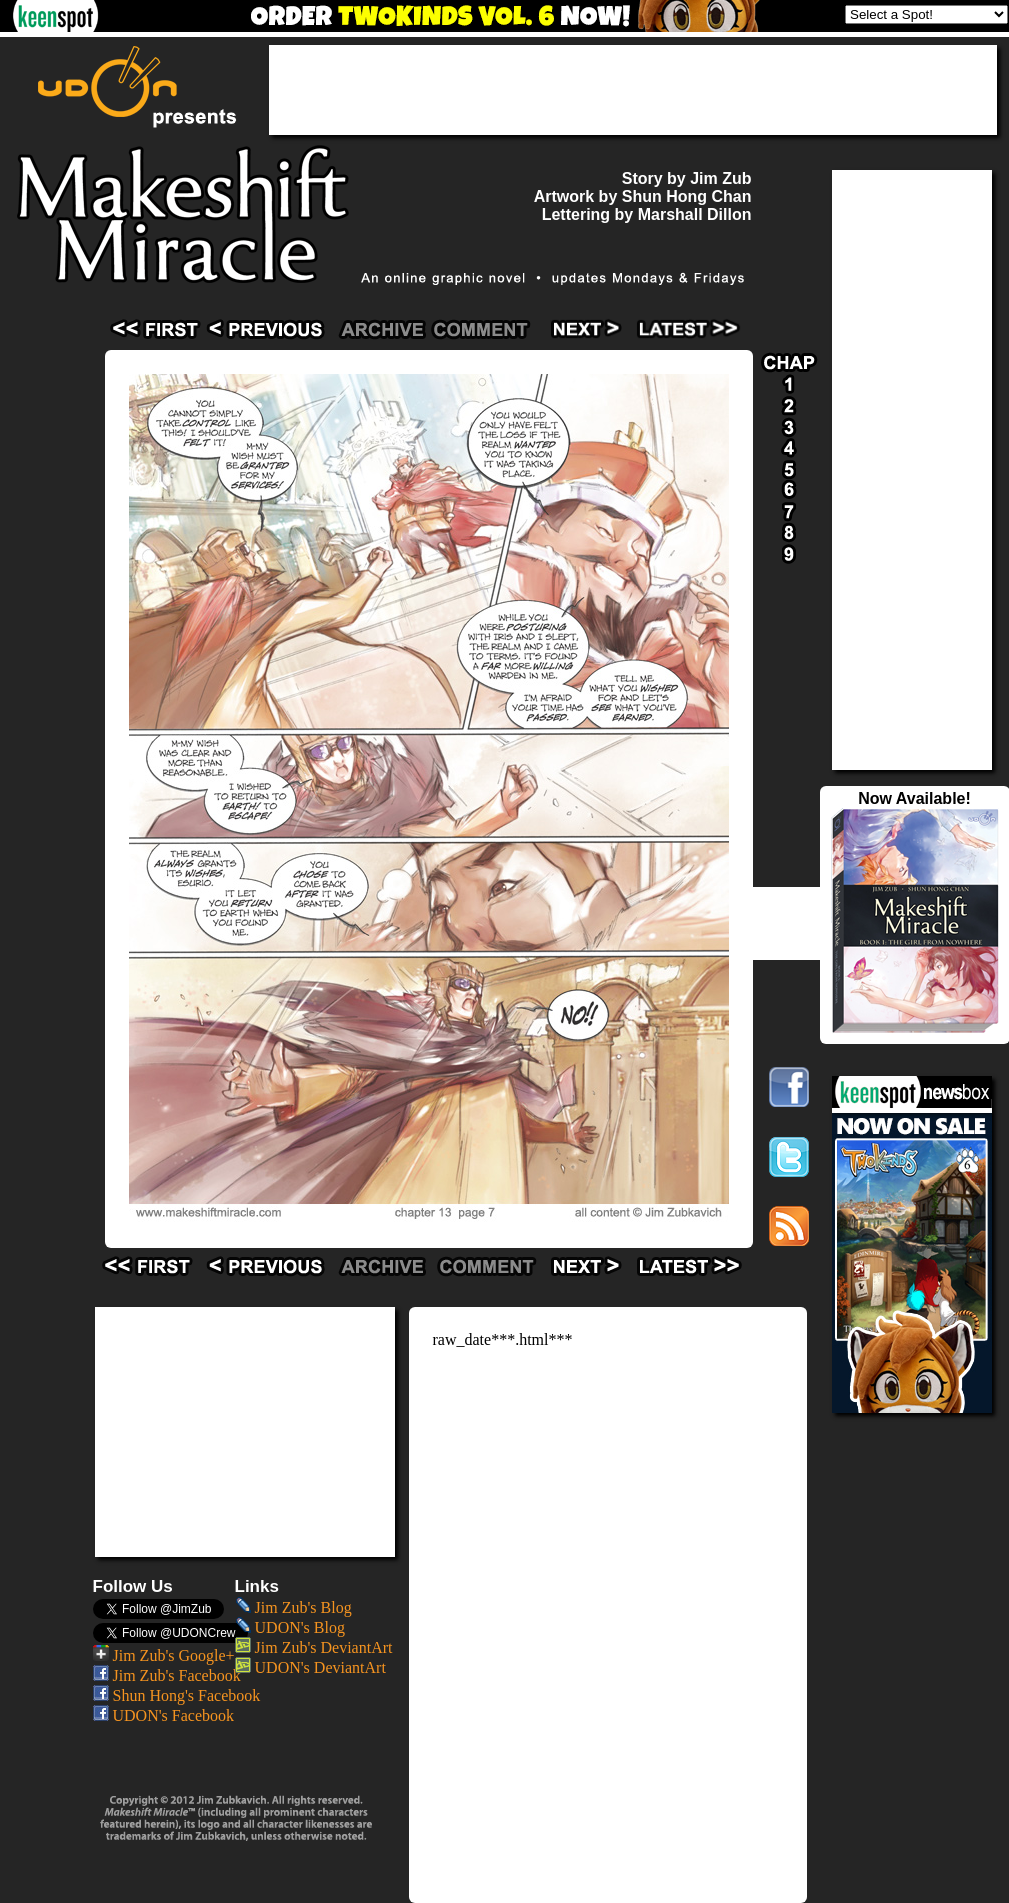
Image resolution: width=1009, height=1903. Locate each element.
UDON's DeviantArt (310, 1667)
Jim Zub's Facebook (167, 1675)
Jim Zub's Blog (293, 1607)
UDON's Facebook (164, 1715)
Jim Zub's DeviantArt (314, 1647)
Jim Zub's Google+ (164, 1655)
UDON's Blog (290, 1627)
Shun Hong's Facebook (177, 1695)
